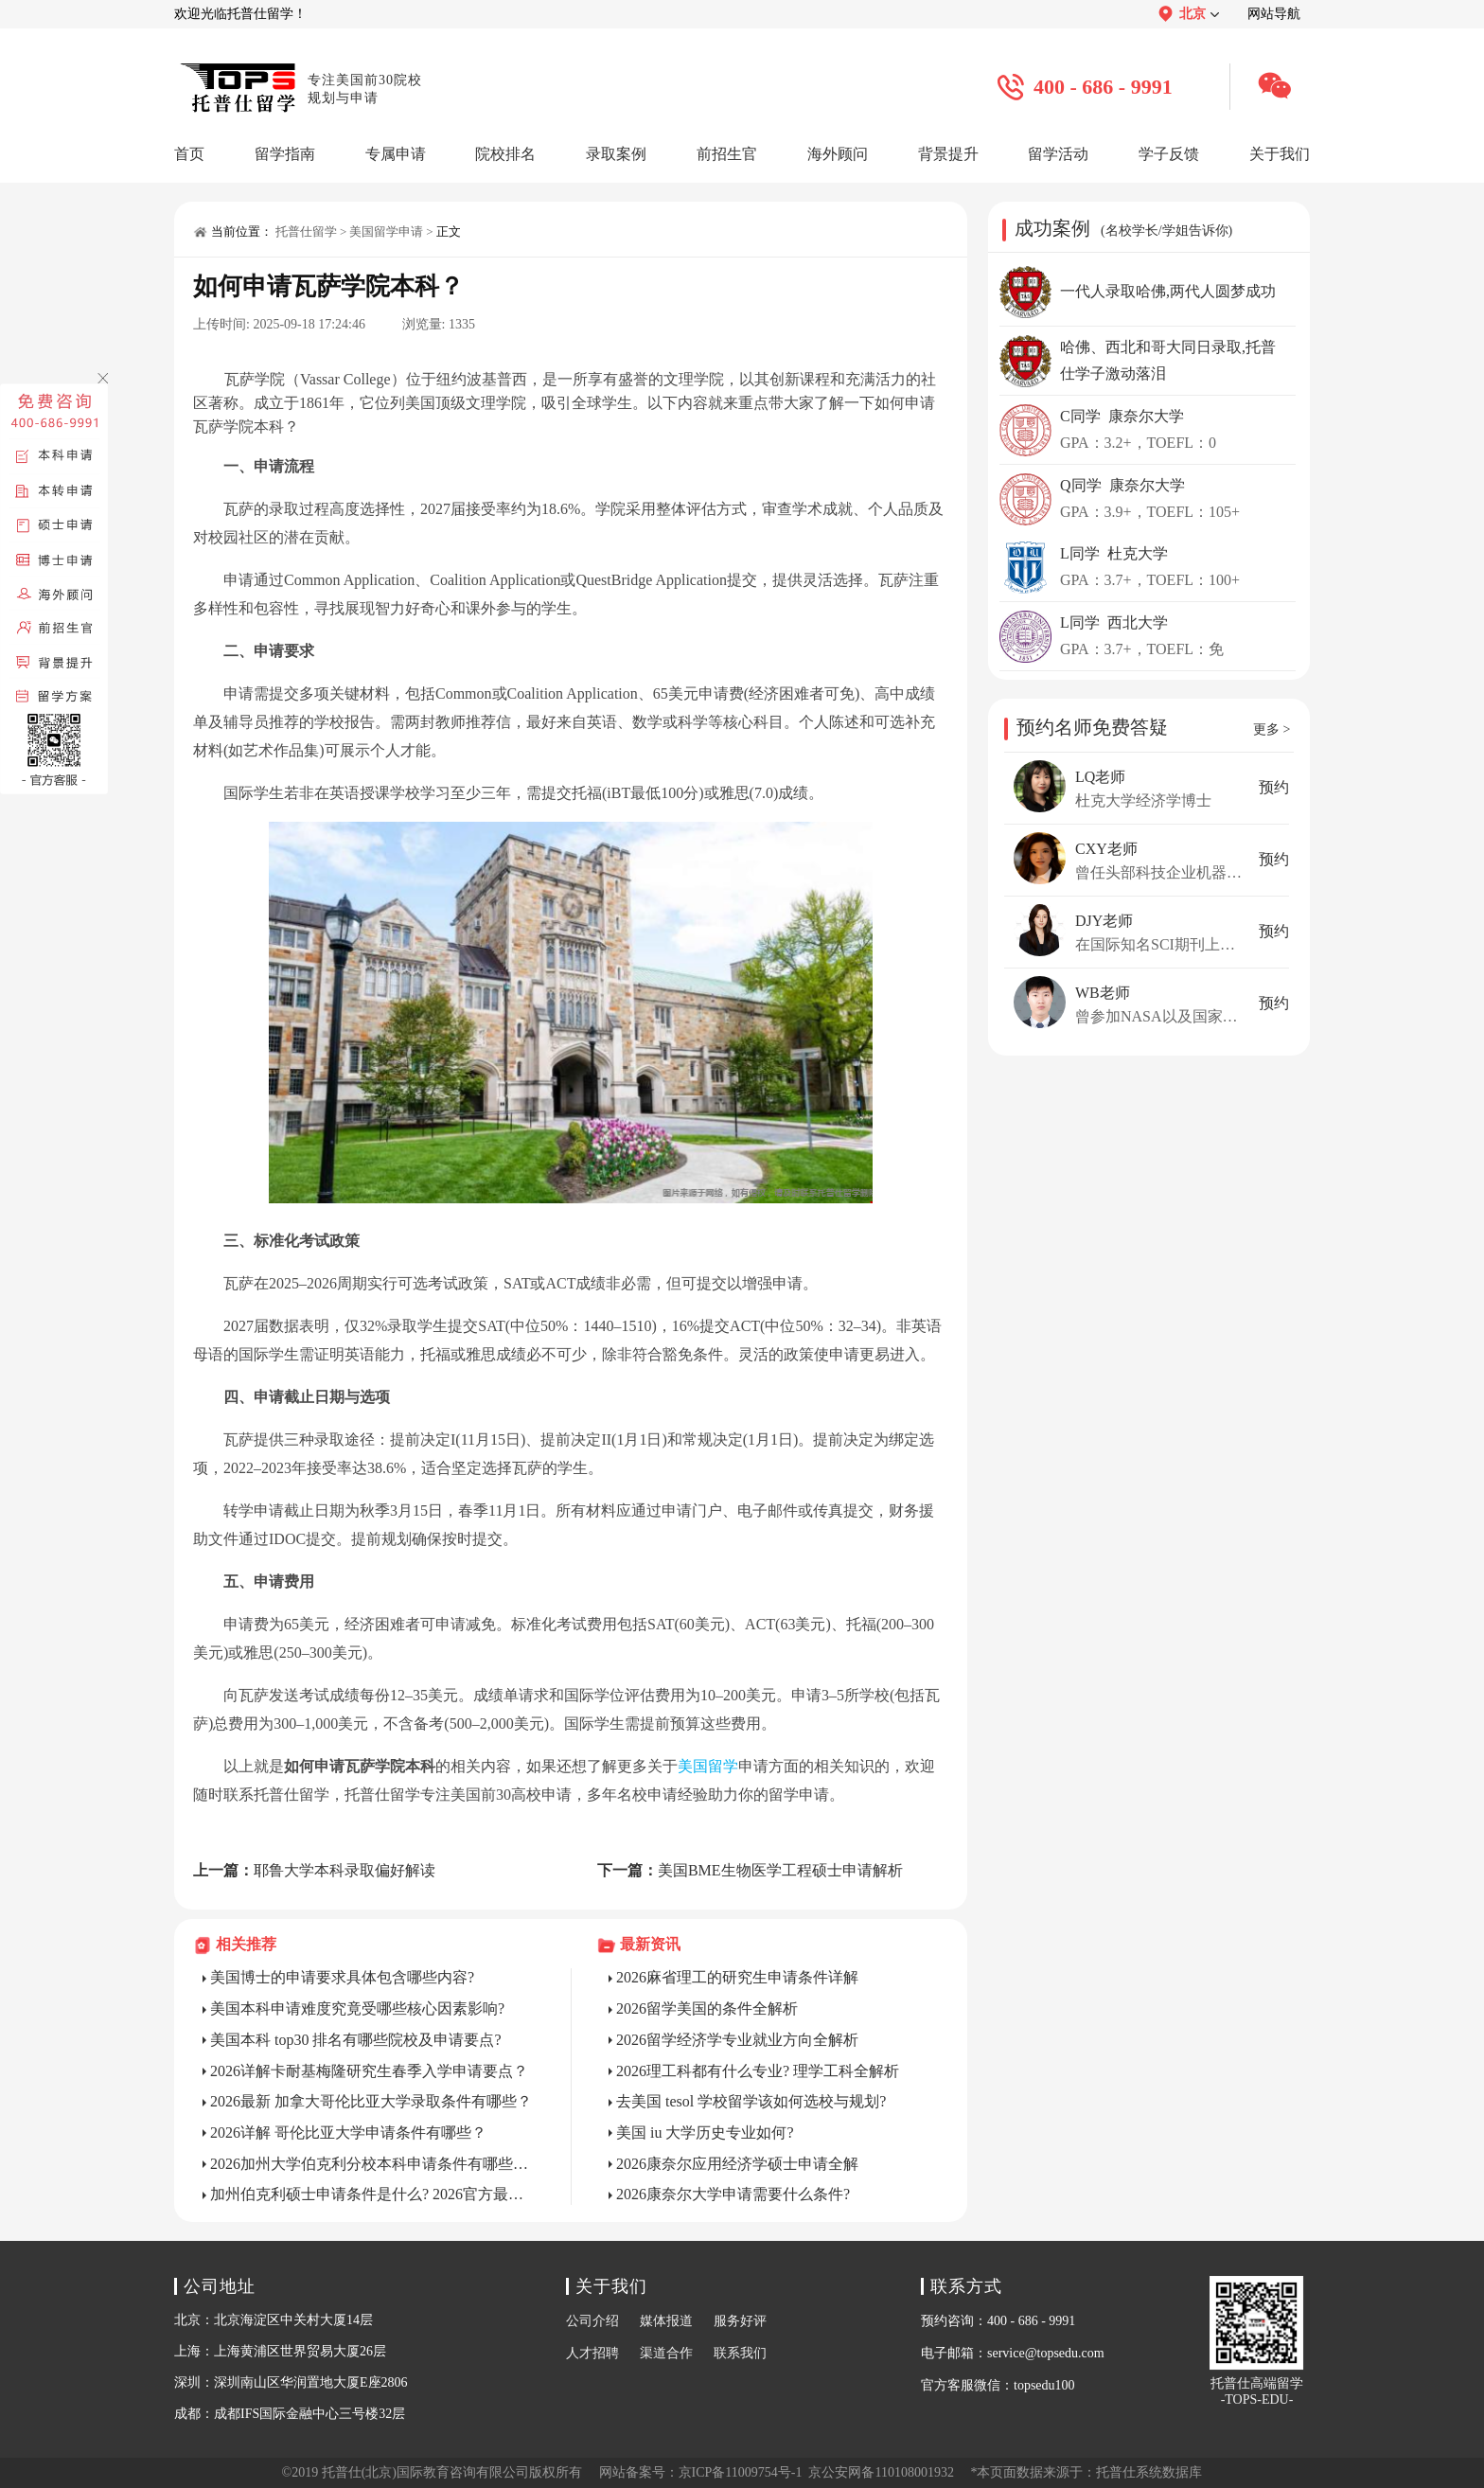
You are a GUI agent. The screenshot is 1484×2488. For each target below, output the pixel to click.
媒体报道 (666, 2321)
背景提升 (948, 154)
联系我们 (740, 2353)
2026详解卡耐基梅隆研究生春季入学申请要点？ (369, 2071)
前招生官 (727, 154)
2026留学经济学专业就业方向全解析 (737, 2040)
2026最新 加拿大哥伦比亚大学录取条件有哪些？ (371, 2101)
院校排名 (505, 154)
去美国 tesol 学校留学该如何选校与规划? (751, 2101)
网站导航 (1273, 14)
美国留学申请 (386, 231)
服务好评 (740, 2321)
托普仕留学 (306, 231)
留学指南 (285, 154)
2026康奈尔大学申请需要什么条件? (733, 2194)
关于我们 (1279, 154)
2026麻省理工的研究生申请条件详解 (737, 1977)
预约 (1274, 787)
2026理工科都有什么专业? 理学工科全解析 (757, 2071)
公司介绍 (592, 2321)
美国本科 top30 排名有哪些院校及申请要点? (356, 2040)
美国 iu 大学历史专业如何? (705, 2132)
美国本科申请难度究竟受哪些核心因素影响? (357, 2008)
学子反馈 (1169, 154)
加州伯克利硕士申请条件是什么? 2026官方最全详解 (372, 2194)
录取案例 (616, 154)
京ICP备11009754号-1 (741, 2472)
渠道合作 (666, 2353)
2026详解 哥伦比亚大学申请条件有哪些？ (348, 2132)
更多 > (1271, 729)
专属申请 (395, 154)
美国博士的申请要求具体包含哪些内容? (342, 1977)
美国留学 (708, 1766)
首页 (189, 154)
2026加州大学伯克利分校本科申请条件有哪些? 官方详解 (372, 2164)
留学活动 (1058, 154)
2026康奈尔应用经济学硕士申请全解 (737, 2164)
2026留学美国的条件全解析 (707, 2008)
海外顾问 (837, 154)
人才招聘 (592, 2353)
